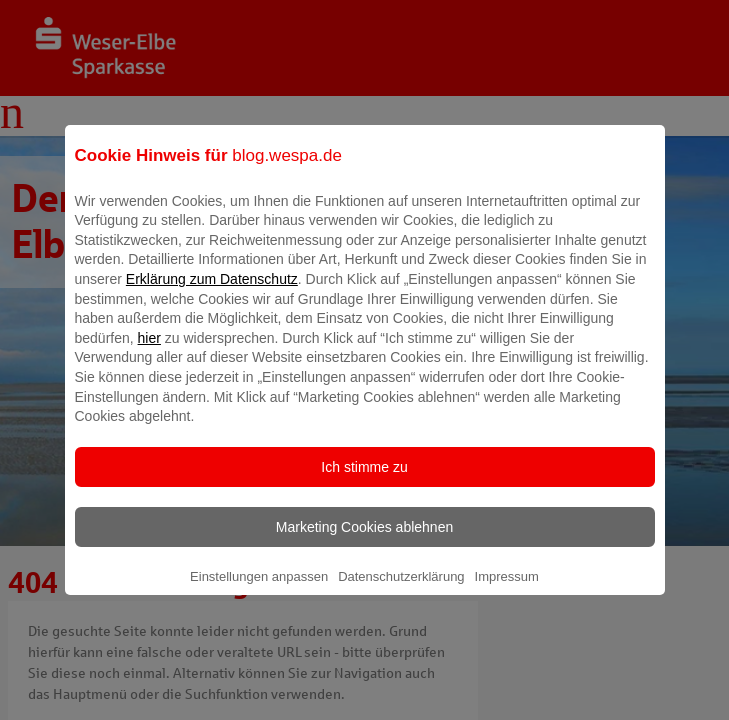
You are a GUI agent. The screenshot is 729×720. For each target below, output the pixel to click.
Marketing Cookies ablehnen (364, 541)
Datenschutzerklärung (401, 590)
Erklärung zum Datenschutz (212, 293)
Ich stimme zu (364, 481)
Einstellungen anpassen (259, 590)
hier (149, 352)
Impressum (507, 590)
